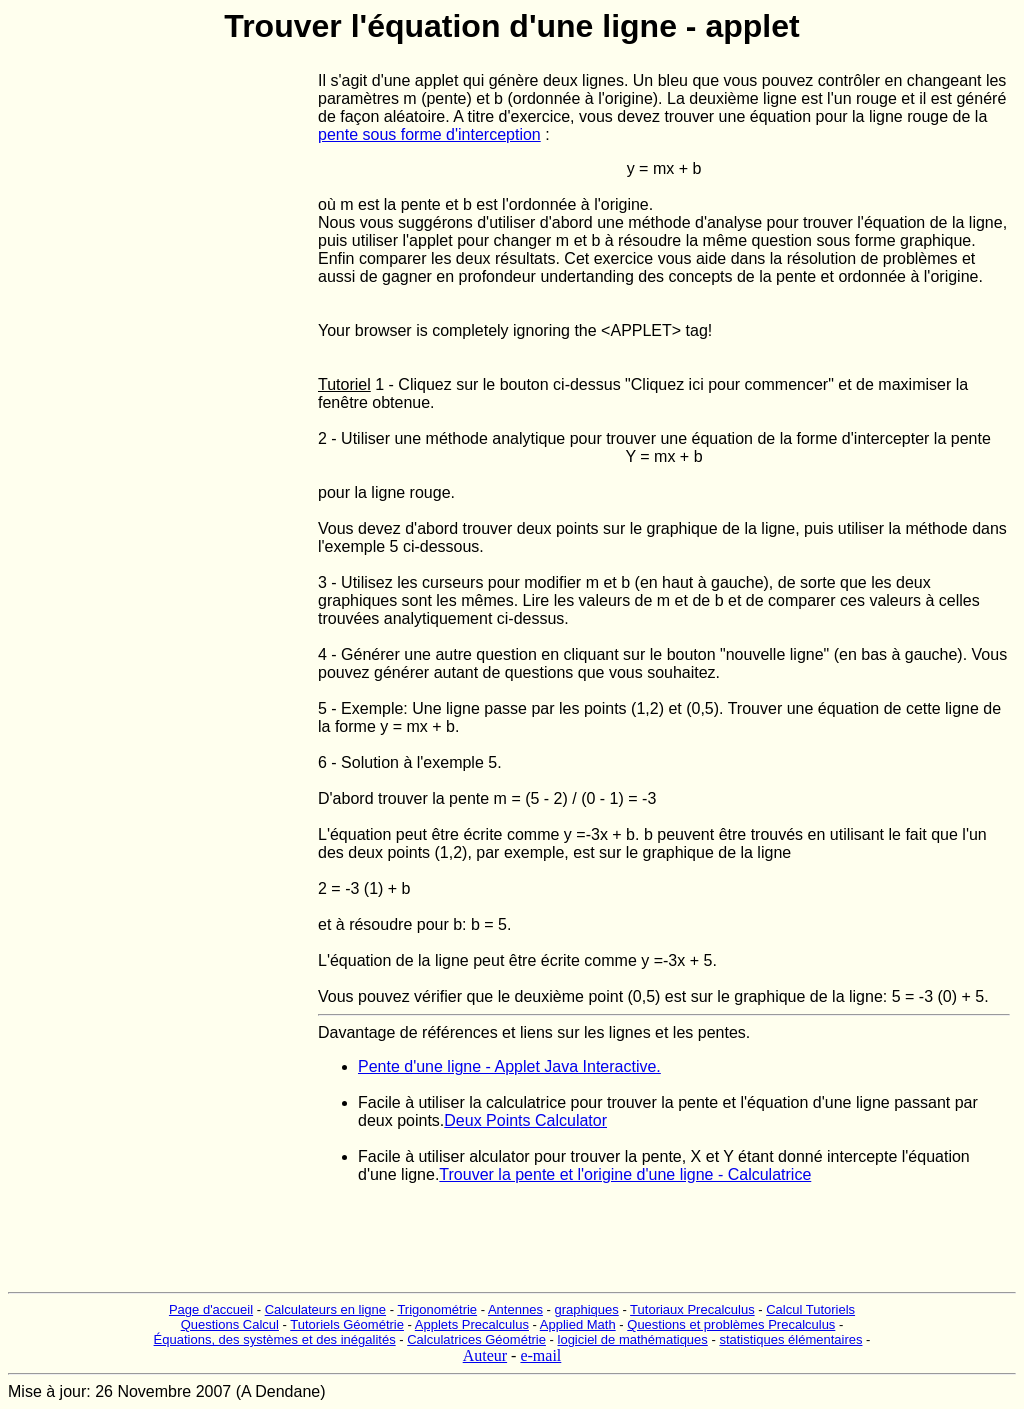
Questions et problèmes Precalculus (731, 1324)
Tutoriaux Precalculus (692, 1309)
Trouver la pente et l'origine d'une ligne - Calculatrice (625, 1174)
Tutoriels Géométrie (347, 1324)
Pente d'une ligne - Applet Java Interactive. (509, 1066)
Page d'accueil (211, 1309)
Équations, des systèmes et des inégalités (275, 1339)
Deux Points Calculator (525, 1120)
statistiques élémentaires (790, 1339)
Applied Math (578, 1324)
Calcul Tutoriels (810, 1309)
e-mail (540, 1355)
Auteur (485, 1355)
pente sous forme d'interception (429, 134)
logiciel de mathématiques (633, 1339)
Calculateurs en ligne (325, 1309)
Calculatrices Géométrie (476, 1339)
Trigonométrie (437, 1309)
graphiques (586, 1309)
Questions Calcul (230, 1324)
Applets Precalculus (472, 1324)
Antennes (515, 1309)
